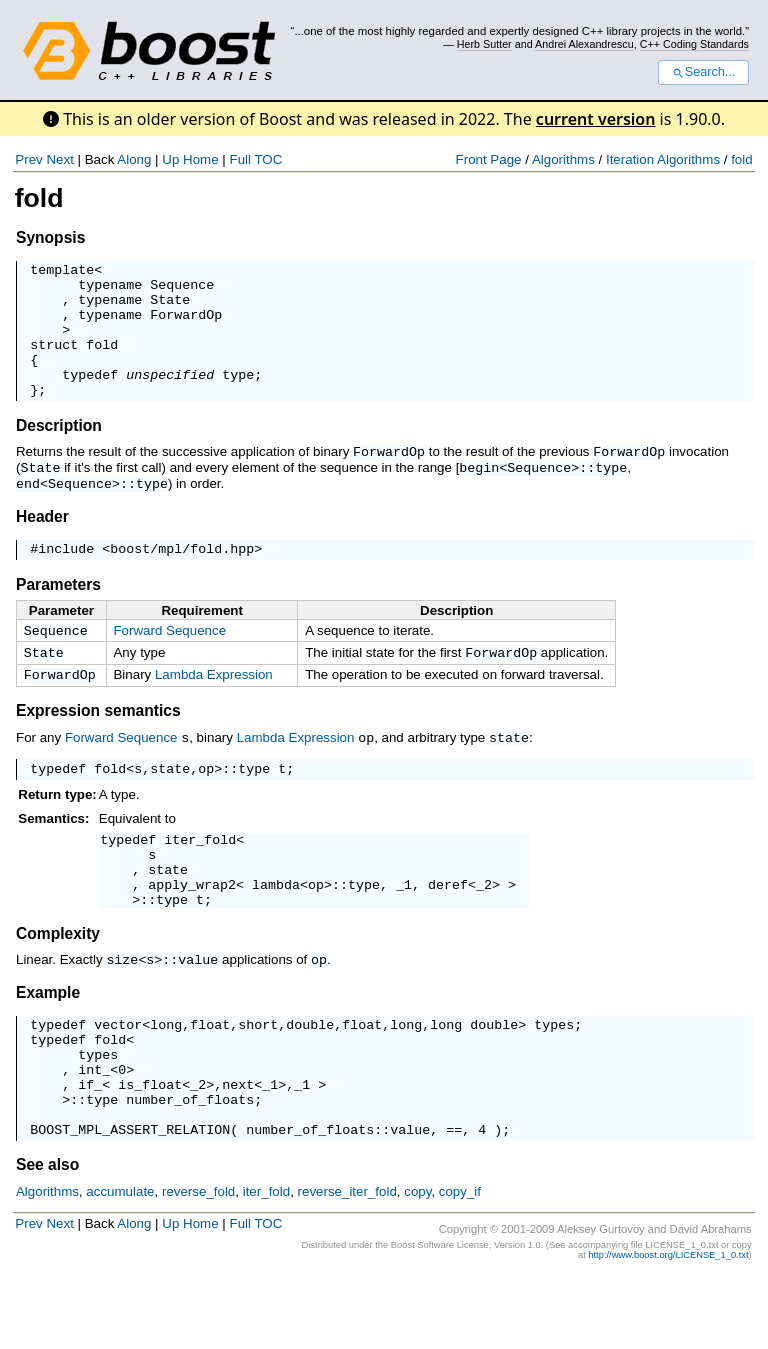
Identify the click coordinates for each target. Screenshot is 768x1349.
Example (48, 1041)
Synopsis (50, 237)
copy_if (460, 1264)
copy (417, 1264)
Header (42, 540)
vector (118, 1076)
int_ (94, 1130)
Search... (703, 72)
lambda (276, 931)
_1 (404, 931)
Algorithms (563, 159)
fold (742, 159)
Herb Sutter (484, 44)
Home (201, 159)
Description (59, 452)
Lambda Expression (214, 705)
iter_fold (200, 877)
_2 (484, 931)
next (238, 1148)
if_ (90, 1148)
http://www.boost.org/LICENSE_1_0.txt (668, 1328)
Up (170, 159)
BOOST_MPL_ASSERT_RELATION (130, 1202)
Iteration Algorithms (663, 159)
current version (596, 119)
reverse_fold (198, 1264)
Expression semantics (98, 743)
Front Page (489, 159)
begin (479, 493)
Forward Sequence (169, 657)
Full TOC (255, 159)
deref (448, 931)
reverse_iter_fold (347, 1264)
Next (59, 159)
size (122, 1009)
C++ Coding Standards (694, 44)
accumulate (120, 1264)
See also (47, 1237)
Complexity (58, 983)
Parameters (58, 611)
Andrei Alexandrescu (584, 44)
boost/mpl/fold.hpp (182, 575)
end (28, 508)
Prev (28, 159)
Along (134, 159)
